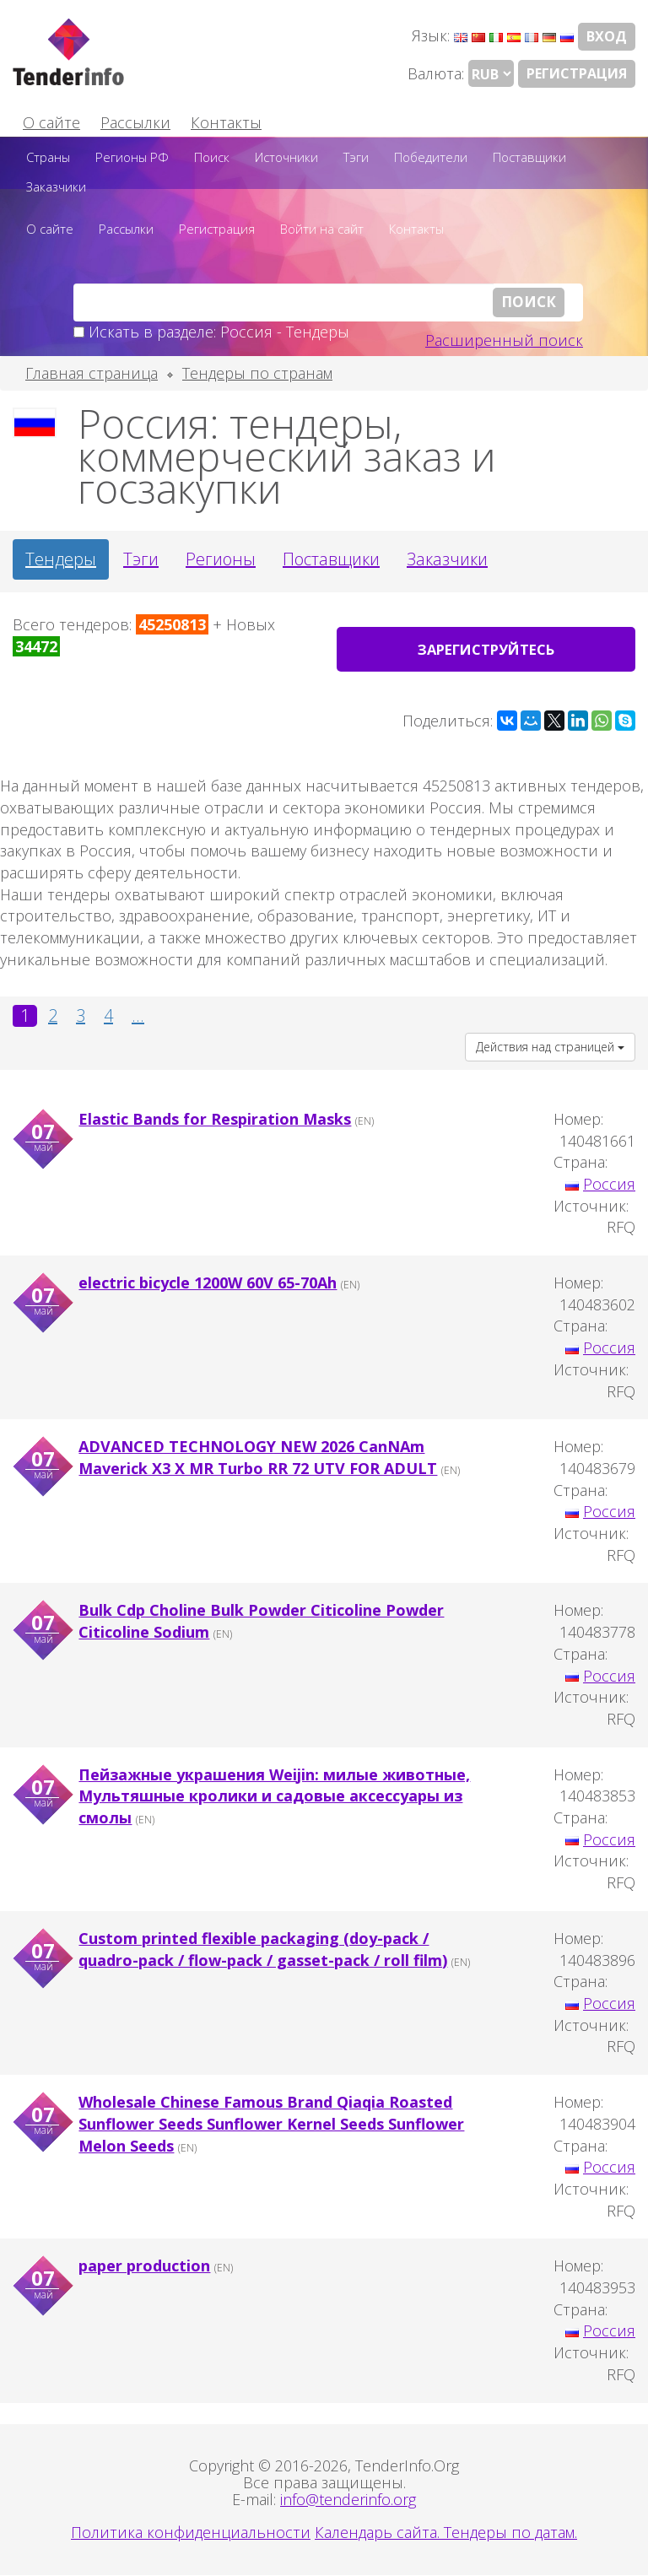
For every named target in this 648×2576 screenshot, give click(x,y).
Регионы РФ (132, 157)
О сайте (51, 122)
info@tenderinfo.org (348, 2500)
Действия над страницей (550, 1048)
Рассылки (135, 122)
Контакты (226, 122)
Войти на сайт (322, 228)
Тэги (356, 157)
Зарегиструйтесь (486, 649)
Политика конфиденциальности (190, 2533)
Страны (48, 157)
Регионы (221, 559)
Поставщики (529, 157)
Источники (286, 157)
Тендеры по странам (257, 373)
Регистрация (576, 73)
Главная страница (91, 373)
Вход (606, 36)
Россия (609, 1185)
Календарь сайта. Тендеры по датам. (446, 2533)
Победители (430, 157)
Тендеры (60, 559)
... (138, 1016)
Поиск (212, 157)
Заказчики (56, 186)
